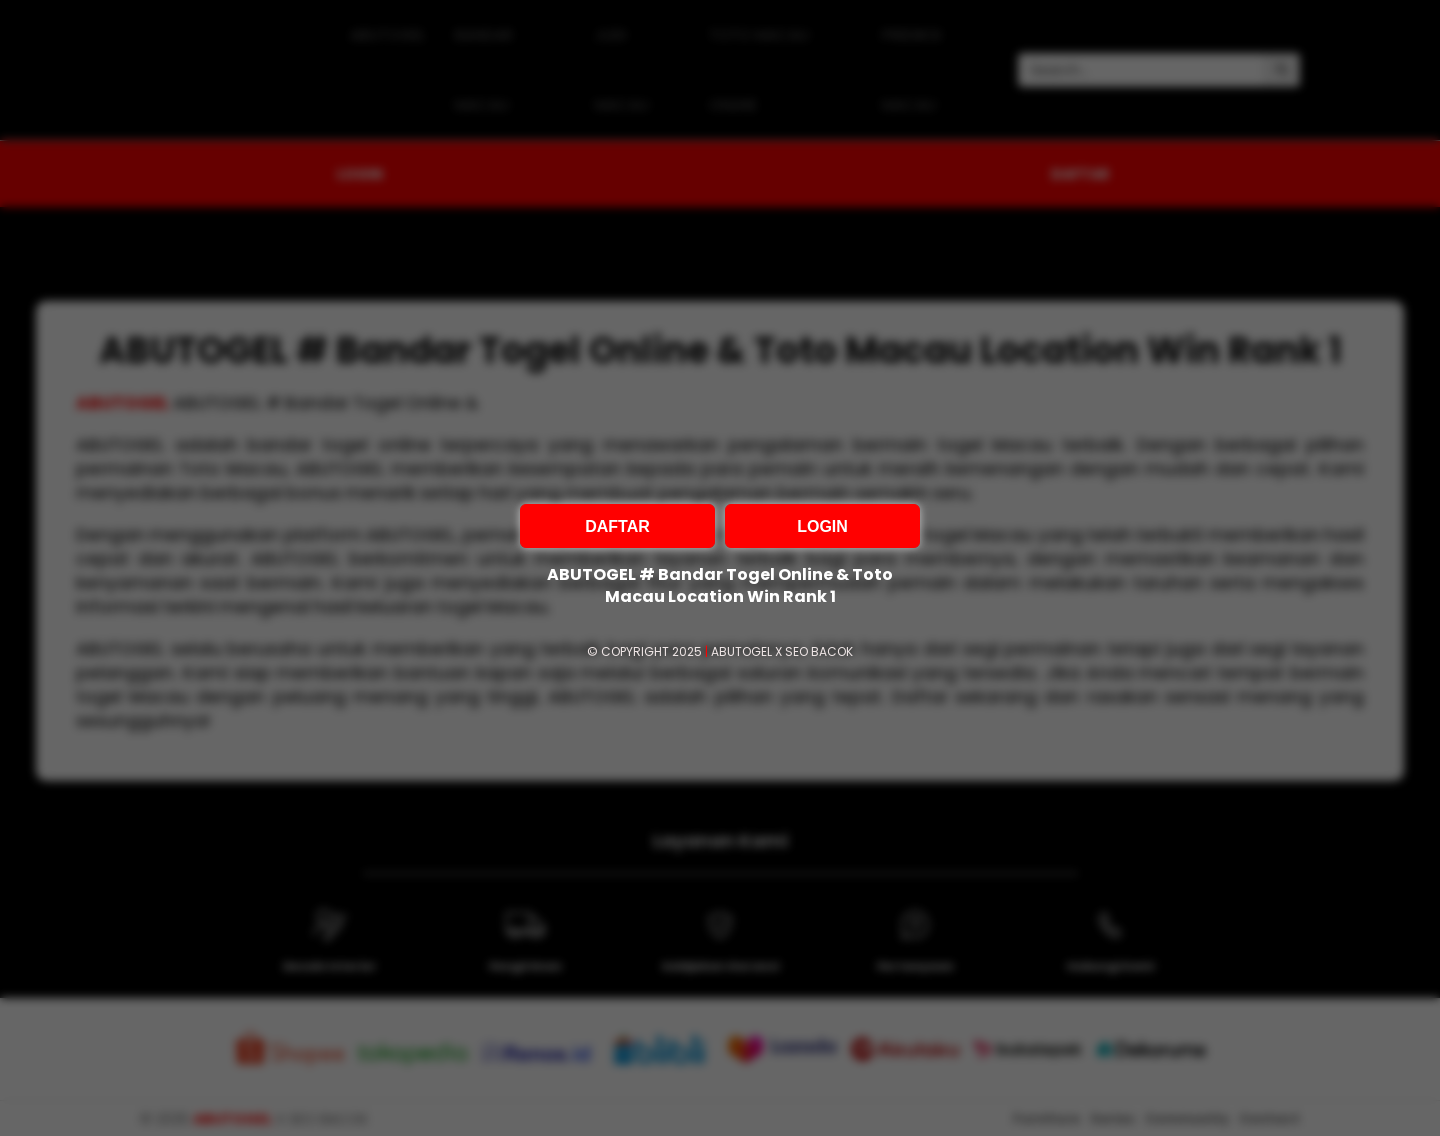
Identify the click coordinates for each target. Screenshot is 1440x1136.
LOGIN (822, 526)
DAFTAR (617, 526)
